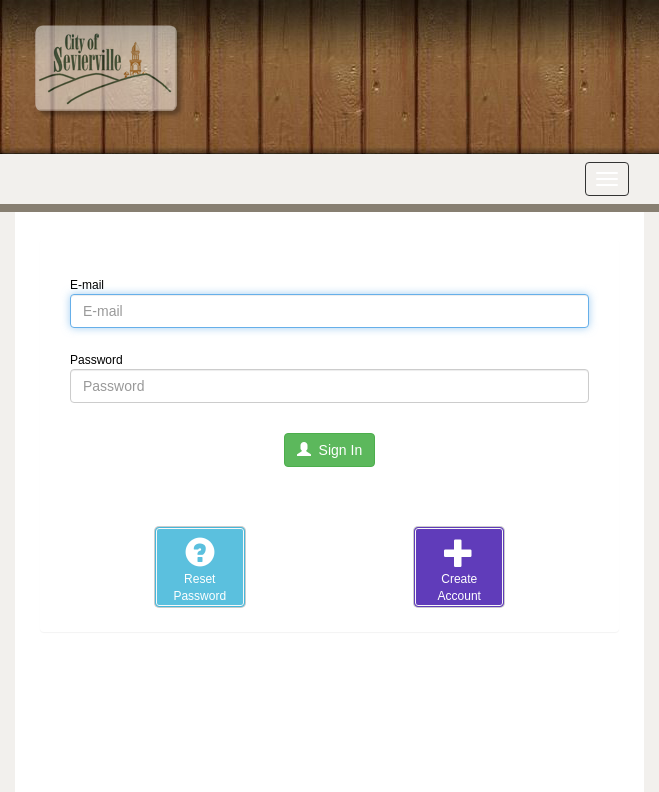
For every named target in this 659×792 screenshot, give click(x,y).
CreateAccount (459, 570)
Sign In (329, 450)
